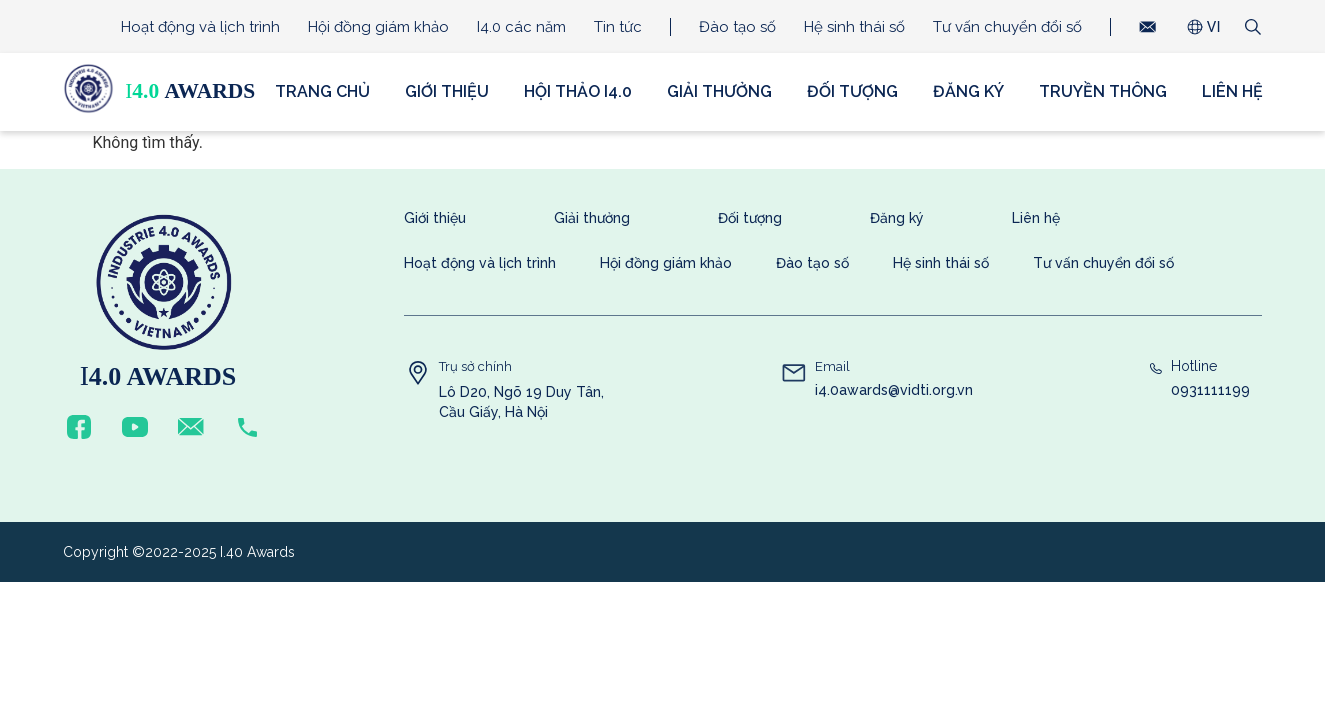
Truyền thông (1103, 91)
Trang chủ (322, 91)
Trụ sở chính (475, 366)
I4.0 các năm (521, 27)
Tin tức (618, 27)
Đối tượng (852, 91)
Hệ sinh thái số (854, 27)
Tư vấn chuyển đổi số (1007, 27)
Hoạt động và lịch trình (200, 27)
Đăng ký (968, 91)
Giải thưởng (719, 91)
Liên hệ (1232, 91)
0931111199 (1210, 390)
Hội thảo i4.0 (578, 91)
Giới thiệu (447, 91)
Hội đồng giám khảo (378, 27)
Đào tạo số (737, 27)
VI (1214, 27)
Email (832, 366)
